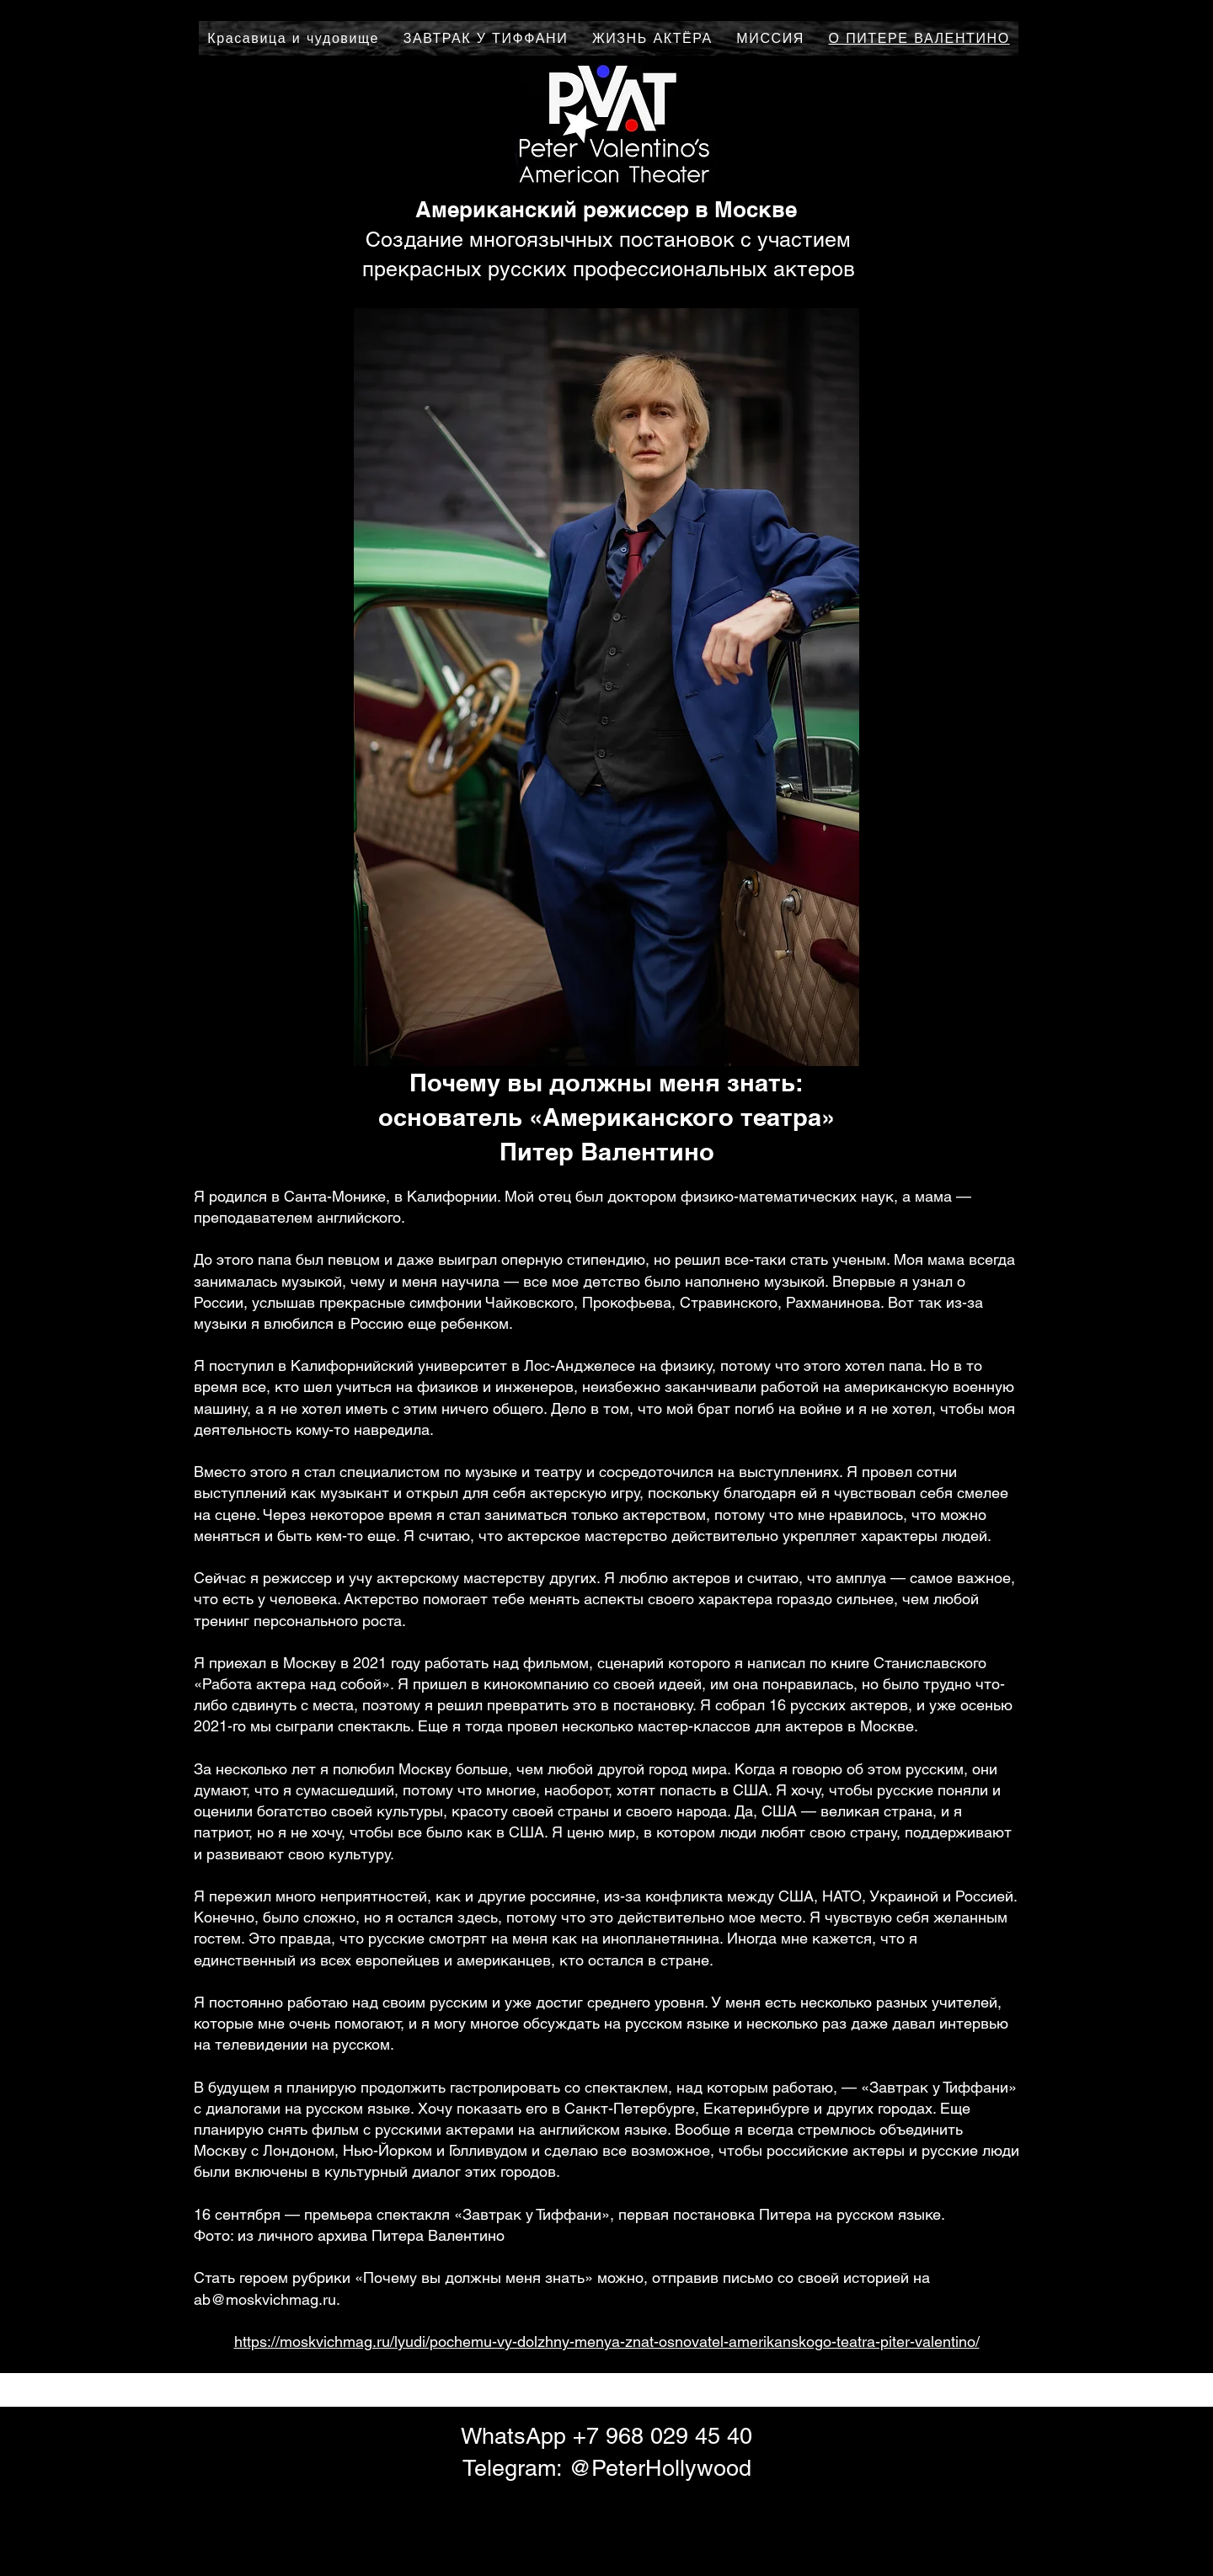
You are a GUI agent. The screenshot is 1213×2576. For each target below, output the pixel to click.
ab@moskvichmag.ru (265, 2299)
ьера (355, 2214)
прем (321, 2214)
